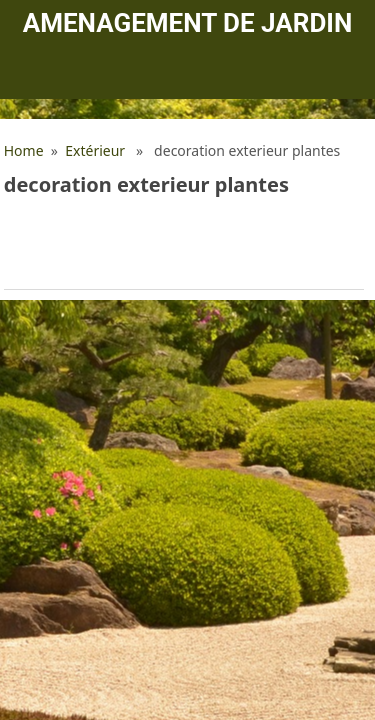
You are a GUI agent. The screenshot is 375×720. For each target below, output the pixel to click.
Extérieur (95, 150)
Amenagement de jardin (187, 23)
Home (24, 150)
